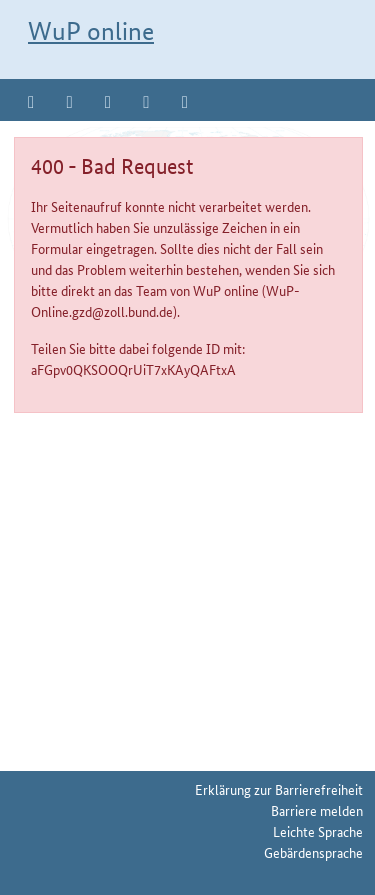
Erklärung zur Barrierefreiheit (279, 789)
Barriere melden (317, 810)
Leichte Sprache (318, 831)
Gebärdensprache (313, 852)
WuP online (91, 31)
